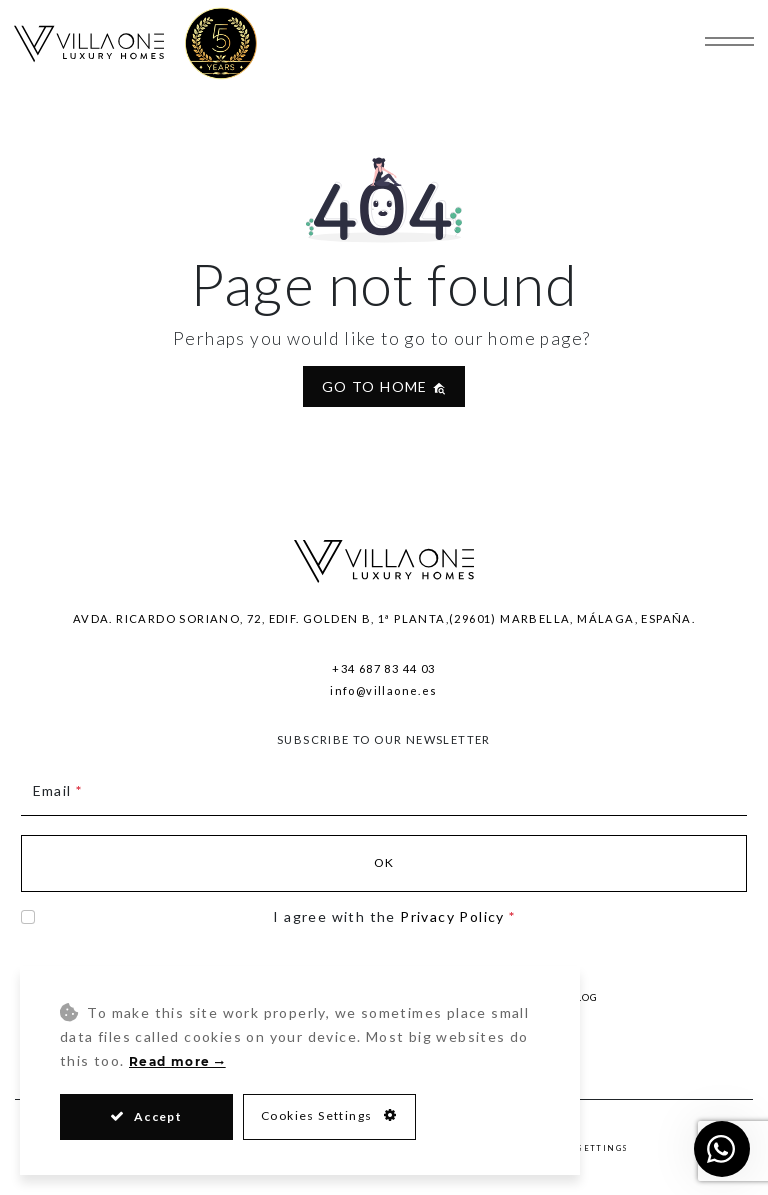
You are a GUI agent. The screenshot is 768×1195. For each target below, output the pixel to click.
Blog (583, 997)
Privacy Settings (580, 1149)
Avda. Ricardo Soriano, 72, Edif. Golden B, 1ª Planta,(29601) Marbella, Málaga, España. (384, 618)
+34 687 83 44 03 (383, 668)
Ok (384, 862)
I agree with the (394, 916)
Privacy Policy (452, 916)
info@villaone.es (383, 690)
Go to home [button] (384, 386)
